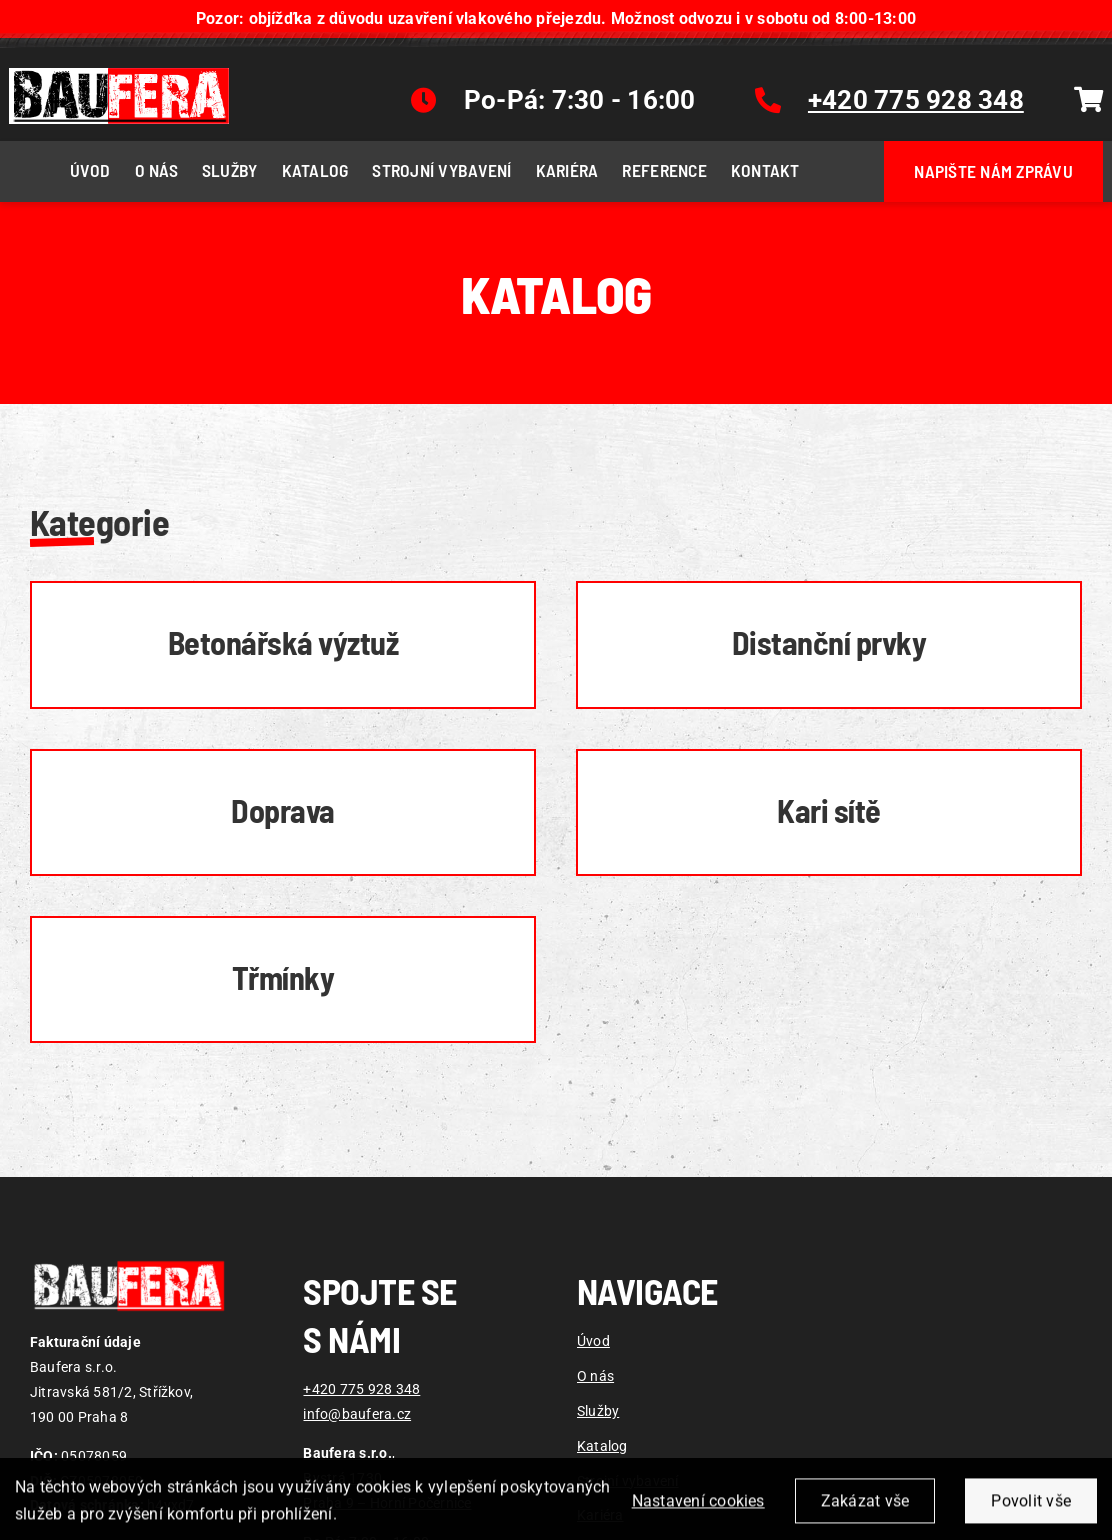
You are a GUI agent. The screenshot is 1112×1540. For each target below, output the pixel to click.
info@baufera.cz (357, 1414)
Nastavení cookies (698, 1515)
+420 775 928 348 (361, 1389)
